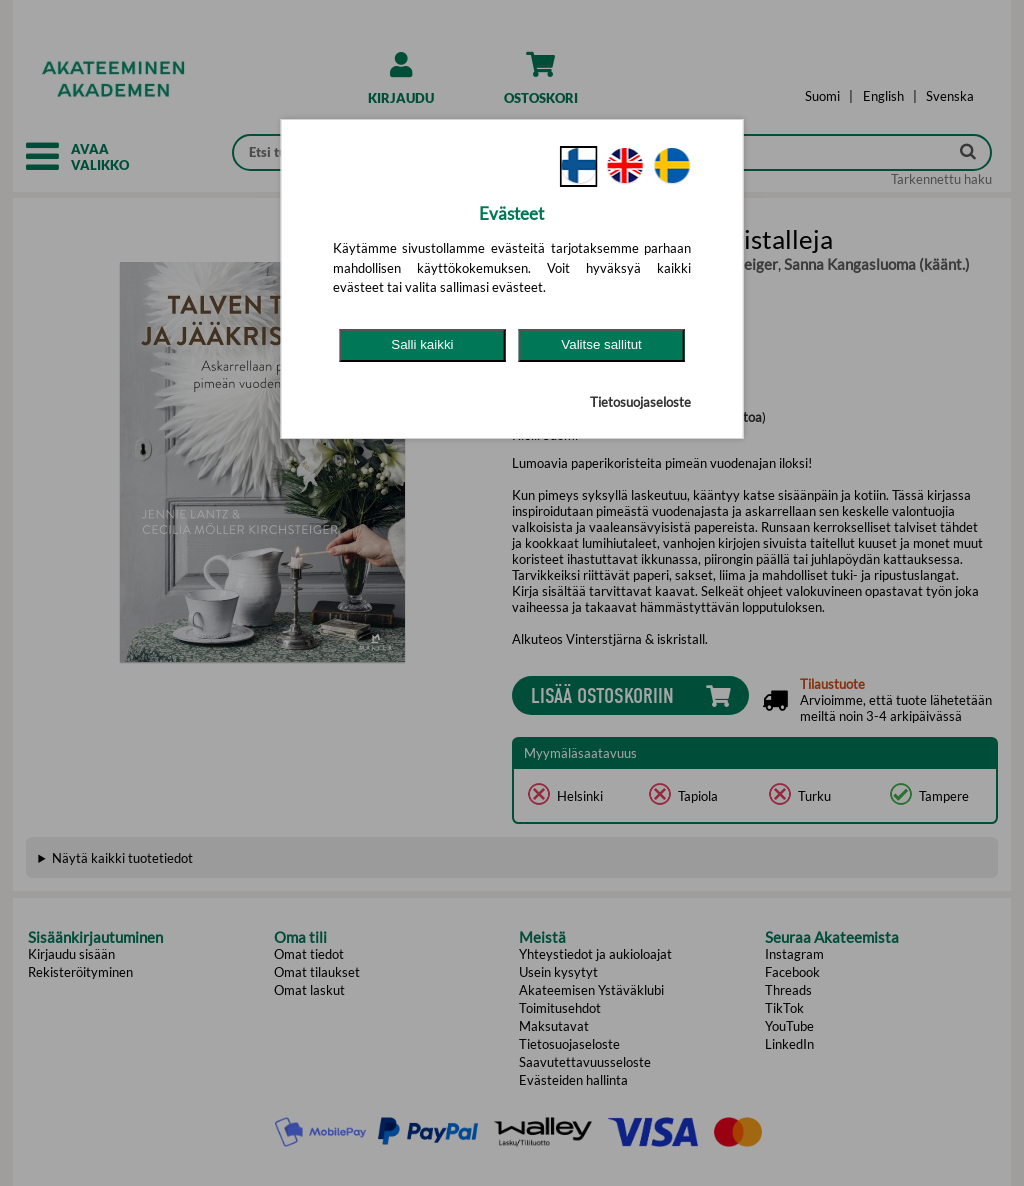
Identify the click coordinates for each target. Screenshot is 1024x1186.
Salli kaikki (422, 344)
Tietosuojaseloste (640, 402)
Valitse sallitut (601, 344)
